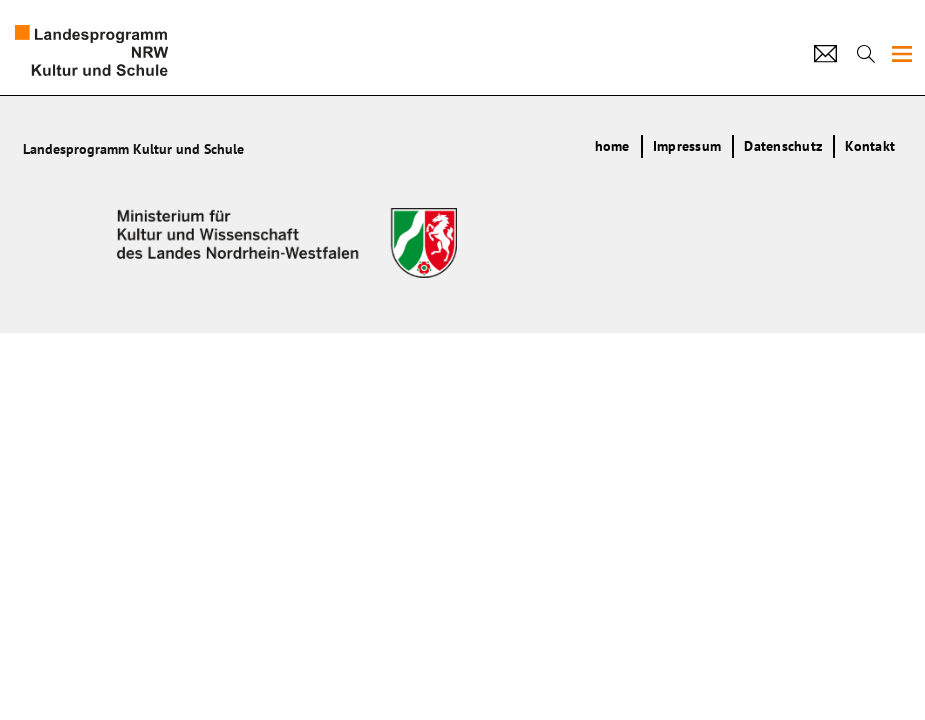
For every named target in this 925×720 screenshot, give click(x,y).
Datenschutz (783, 146)
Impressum (687, 146)
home (612, 146)
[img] (902, 54)
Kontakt (870, 146)
